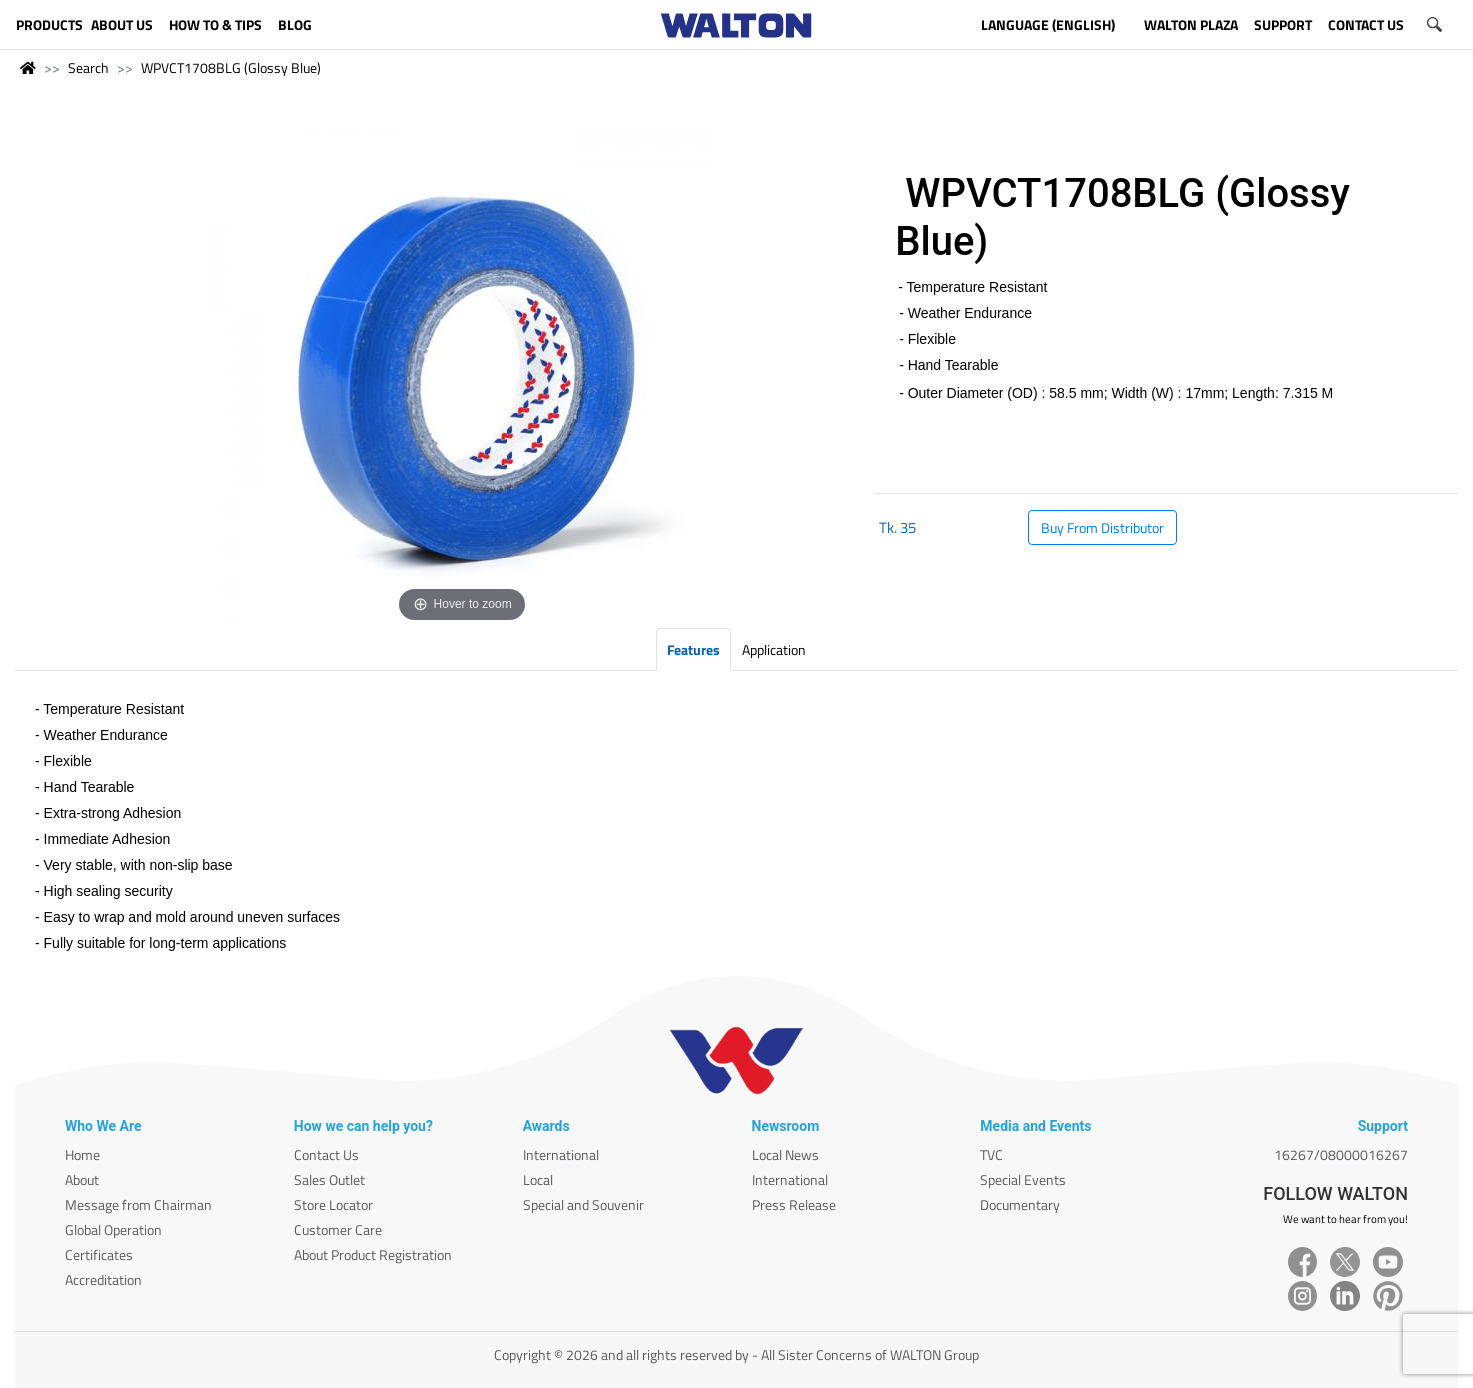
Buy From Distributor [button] (1102, 527)
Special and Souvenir (583, 1204)
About (82, 1179)
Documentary (1020, 1204)
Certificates (99, 1254)
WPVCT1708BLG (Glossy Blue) (231, 67)
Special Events (1023, 1179)
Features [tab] (693, 649)
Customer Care (338, 1229)
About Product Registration (373, 1254)
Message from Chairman (138, 1204)
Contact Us (326, 1154)
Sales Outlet (329, 1179)
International (561, 1154)
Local (538, 1179)
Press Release (794, 1204)
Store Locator (333, 1204)
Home (82, 1154)
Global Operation (113, 1229)
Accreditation (103, 1279)
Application (774, 649)
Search (88, 67)
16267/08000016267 (1341, 1154)
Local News (785, 1154)
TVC (991, 1154)
